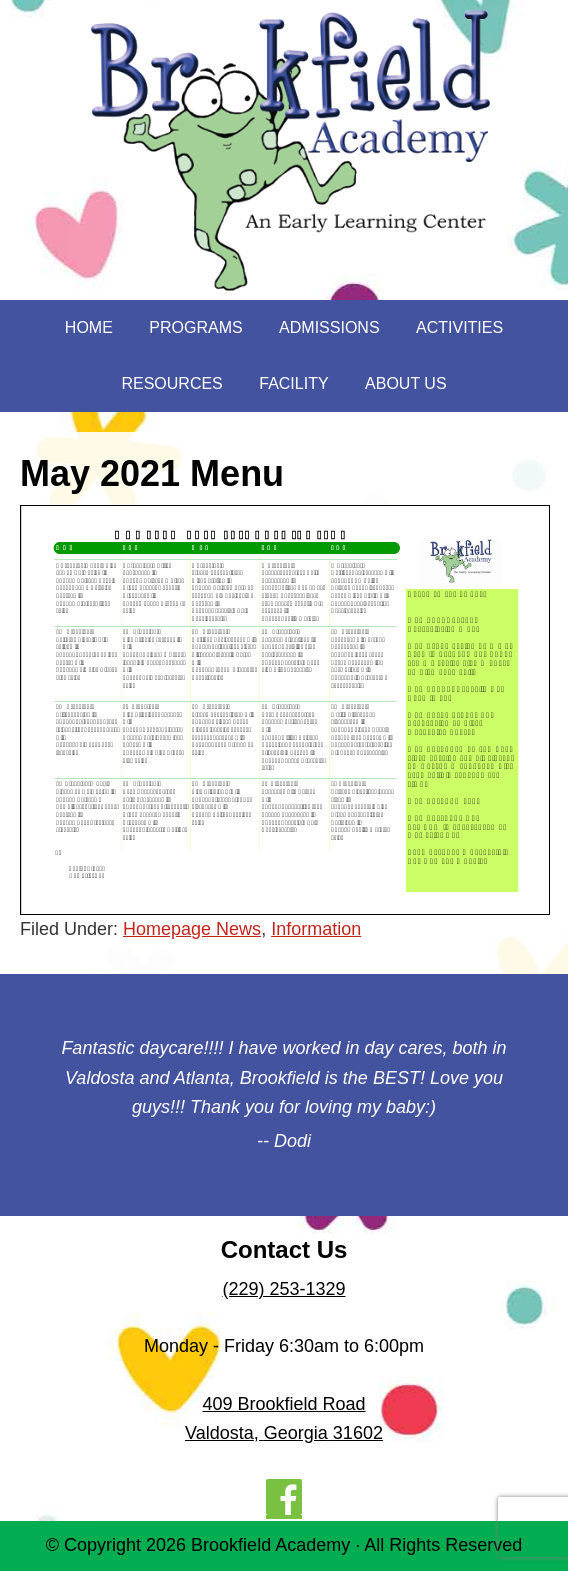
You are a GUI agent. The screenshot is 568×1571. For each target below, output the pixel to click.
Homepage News (192, 929)
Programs (195, 327)
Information (316, 929)
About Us (406, 383)
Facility (293, 383)
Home (89, 327)
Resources (171, 383)
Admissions (329, 327)
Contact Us (284, 1249)
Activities (459, 327)
